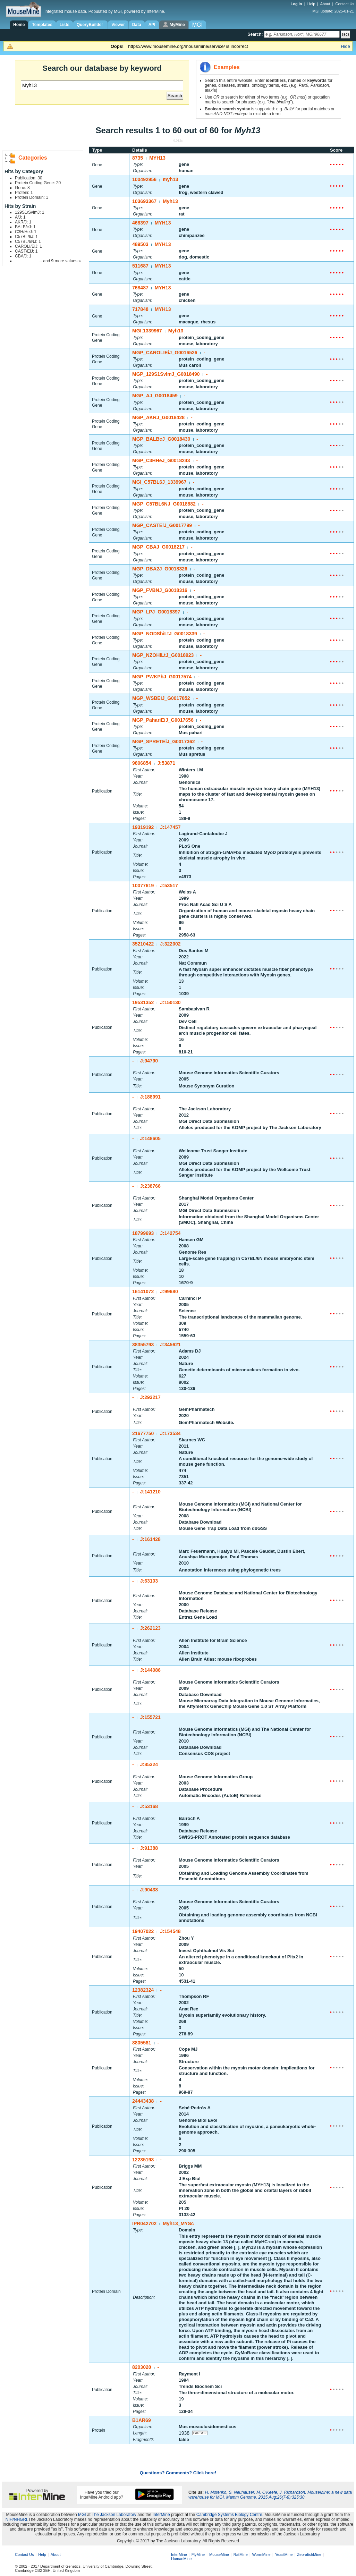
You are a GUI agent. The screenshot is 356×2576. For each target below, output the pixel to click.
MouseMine (219, 2554)
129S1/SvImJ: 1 (29, 212)
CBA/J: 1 (23, 256)
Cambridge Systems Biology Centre (229, 2514)
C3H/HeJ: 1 (25, 231)
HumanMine (181, 2559)
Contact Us (345, 4)
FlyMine (198, 2554)
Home (19, 24)
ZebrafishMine (309, 2554)
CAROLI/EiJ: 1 (28, 246)
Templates (42, 24)
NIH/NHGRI (16, 2519)
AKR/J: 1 (23, 222)
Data (136, 24)
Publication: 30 (28, 178)
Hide (345, 46)
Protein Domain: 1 (31, 197)
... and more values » (60, 261)
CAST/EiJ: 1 (26, 251)
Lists (64, 24)
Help (311, 4)
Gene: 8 (22, 187)
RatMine (241, 2554)
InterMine (161, 2514)
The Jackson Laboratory (114, 2514)
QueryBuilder (90, 24)
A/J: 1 (20, 217)
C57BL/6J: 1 (26, 236)
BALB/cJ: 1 (25, 226)
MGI (82, 2514)
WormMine (261, 2554)
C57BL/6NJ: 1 (28, 241)
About (325, 4)
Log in (297, 4)
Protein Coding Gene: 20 (38, 182)
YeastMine (284, 2554)
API (152, 24)
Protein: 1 (24, 192)
